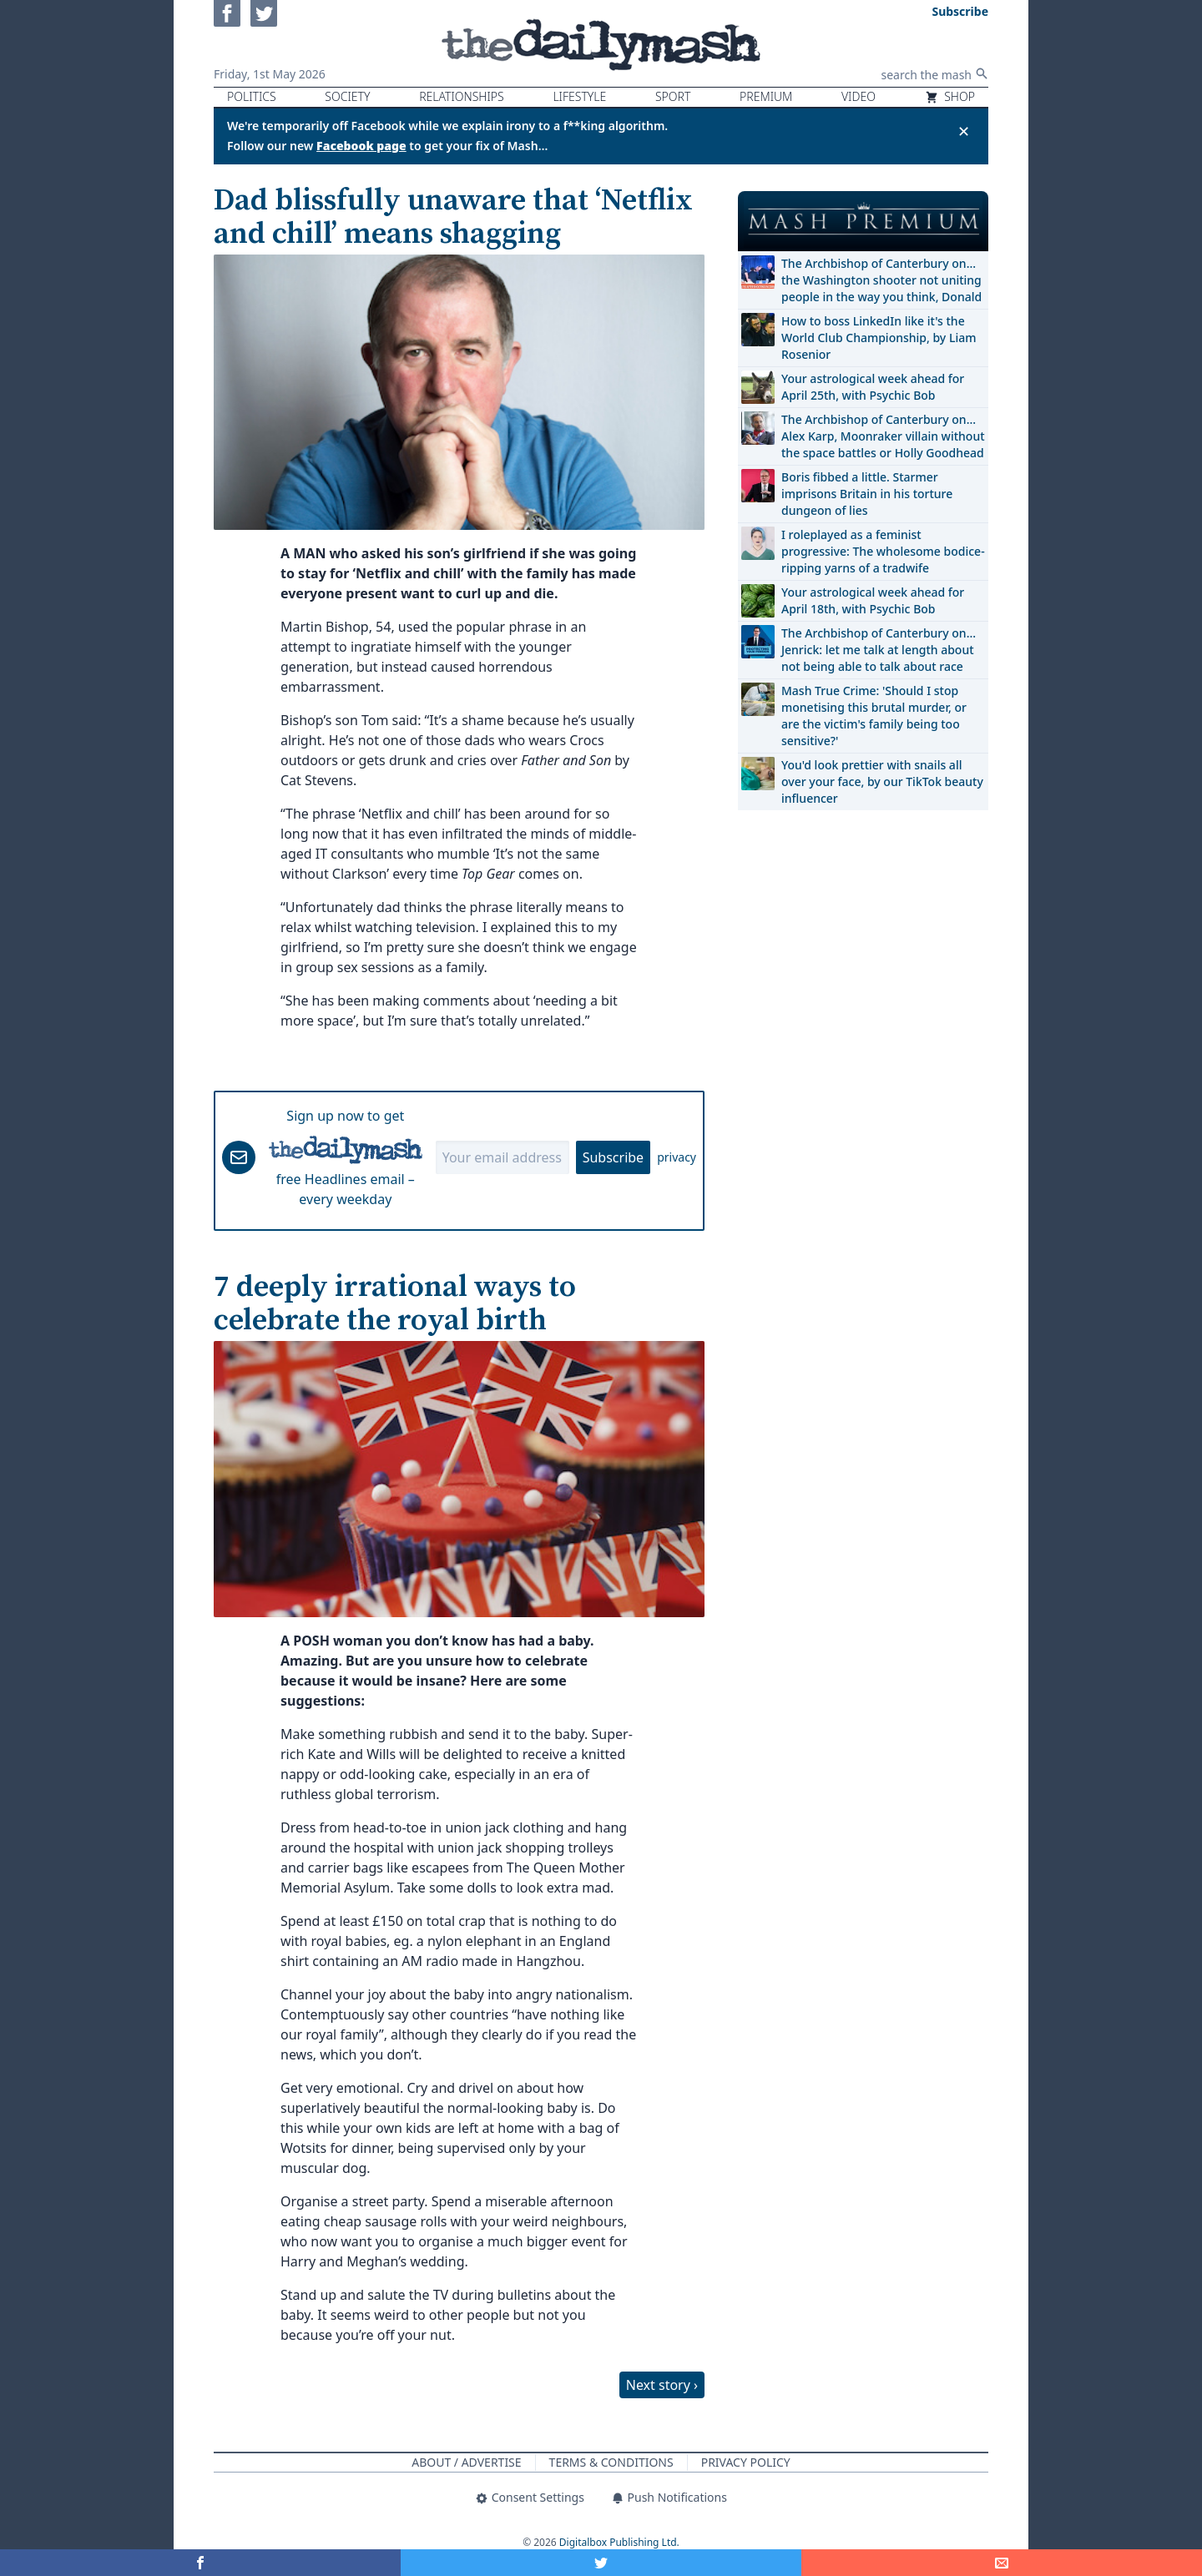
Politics (251, 96)
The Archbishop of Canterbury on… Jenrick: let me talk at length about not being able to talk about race (878, 649)
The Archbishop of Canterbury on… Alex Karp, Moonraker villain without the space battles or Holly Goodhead (883, 436)
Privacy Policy (745, 2462)
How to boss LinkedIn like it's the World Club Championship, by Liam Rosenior (878, 337)
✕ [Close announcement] (963, 131)
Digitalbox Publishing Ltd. (619, 2542)
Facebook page (361, 146)
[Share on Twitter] (601, 2562)
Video (858, 96)
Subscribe (613, 1157)
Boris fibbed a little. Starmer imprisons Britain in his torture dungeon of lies (866, 493)
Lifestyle (579, 96)
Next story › (662, 2385)
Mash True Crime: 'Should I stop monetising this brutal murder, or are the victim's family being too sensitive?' (874, 716)
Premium (766, 96)
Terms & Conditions (611, 2462)
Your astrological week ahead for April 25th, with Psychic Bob (872, 387)
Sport (672, 96)
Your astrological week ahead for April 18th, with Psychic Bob (872, 600)
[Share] (1001, 2562)
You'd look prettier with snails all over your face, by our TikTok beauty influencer (882, 781)
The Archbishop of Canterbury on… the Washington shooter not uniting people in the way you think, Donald (881, 280)
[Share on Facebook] (200, 2562)
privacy (676, 1157)
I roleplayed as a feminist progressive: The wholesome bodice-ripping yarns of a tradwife (883, 551)
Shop (950, 96)
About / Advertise (466, 2462)
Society (347, 96)
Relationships (461, 96)
